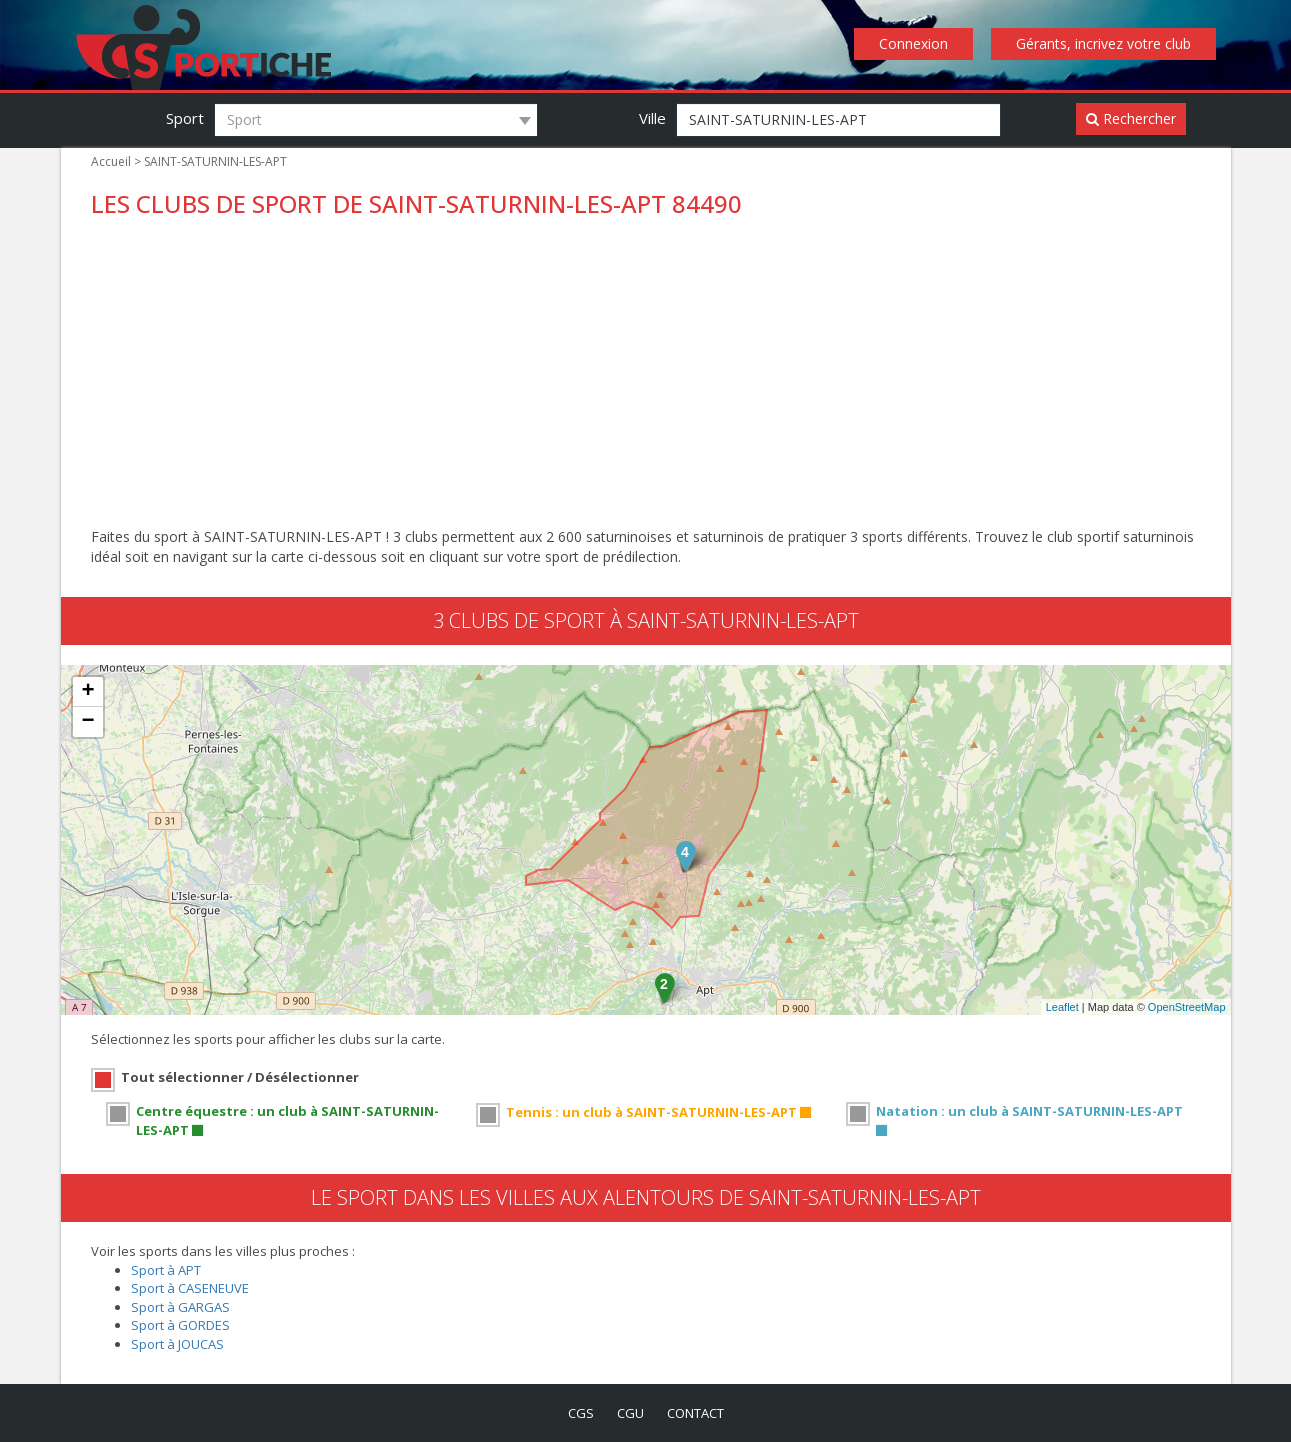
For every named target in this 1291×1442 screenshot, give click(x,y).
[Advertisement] (646, 377)
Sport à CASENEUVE (190, 1288)
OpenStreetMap (1187, 1007)
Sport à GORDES (180, 1325)
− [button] (87, 722)
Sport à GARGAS (180, 1307)
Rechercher (1131, 118)
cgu (630, 1413)
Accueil (111, 161)
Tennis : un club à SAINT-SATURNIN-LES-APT (658, 1112)
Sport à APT (166, 1270)
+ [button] (87, 692)
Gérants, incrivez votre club (1103, 43)
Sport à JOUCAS (177, 1344)
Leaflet (1062, 1007)
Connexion (913, 43)
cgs (581, 1413)
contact (695, 1413)
